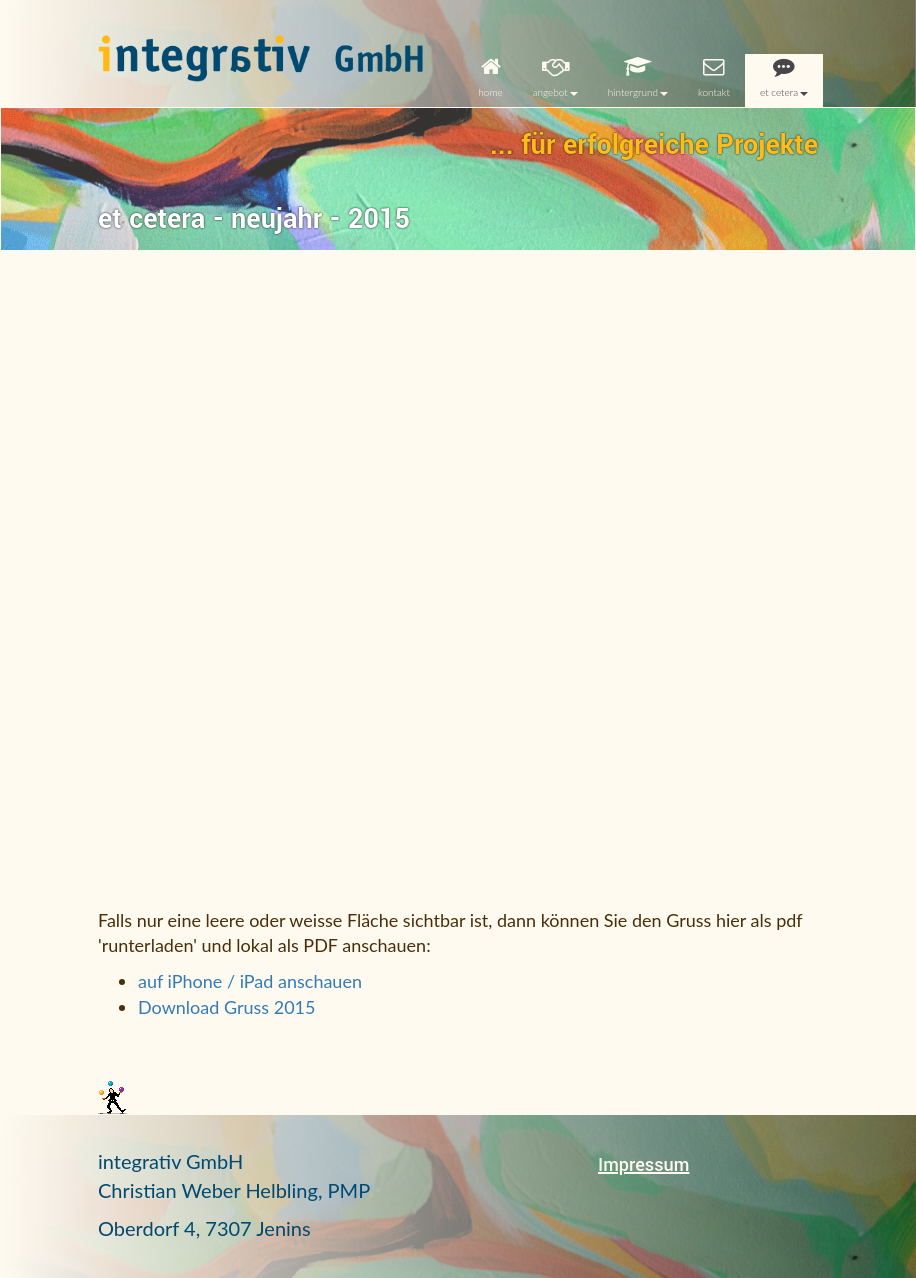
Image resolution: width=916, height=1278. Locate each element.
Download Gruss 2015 (226, 1007)
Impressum (643, 1165)
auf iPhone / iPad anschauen (250, 981)
